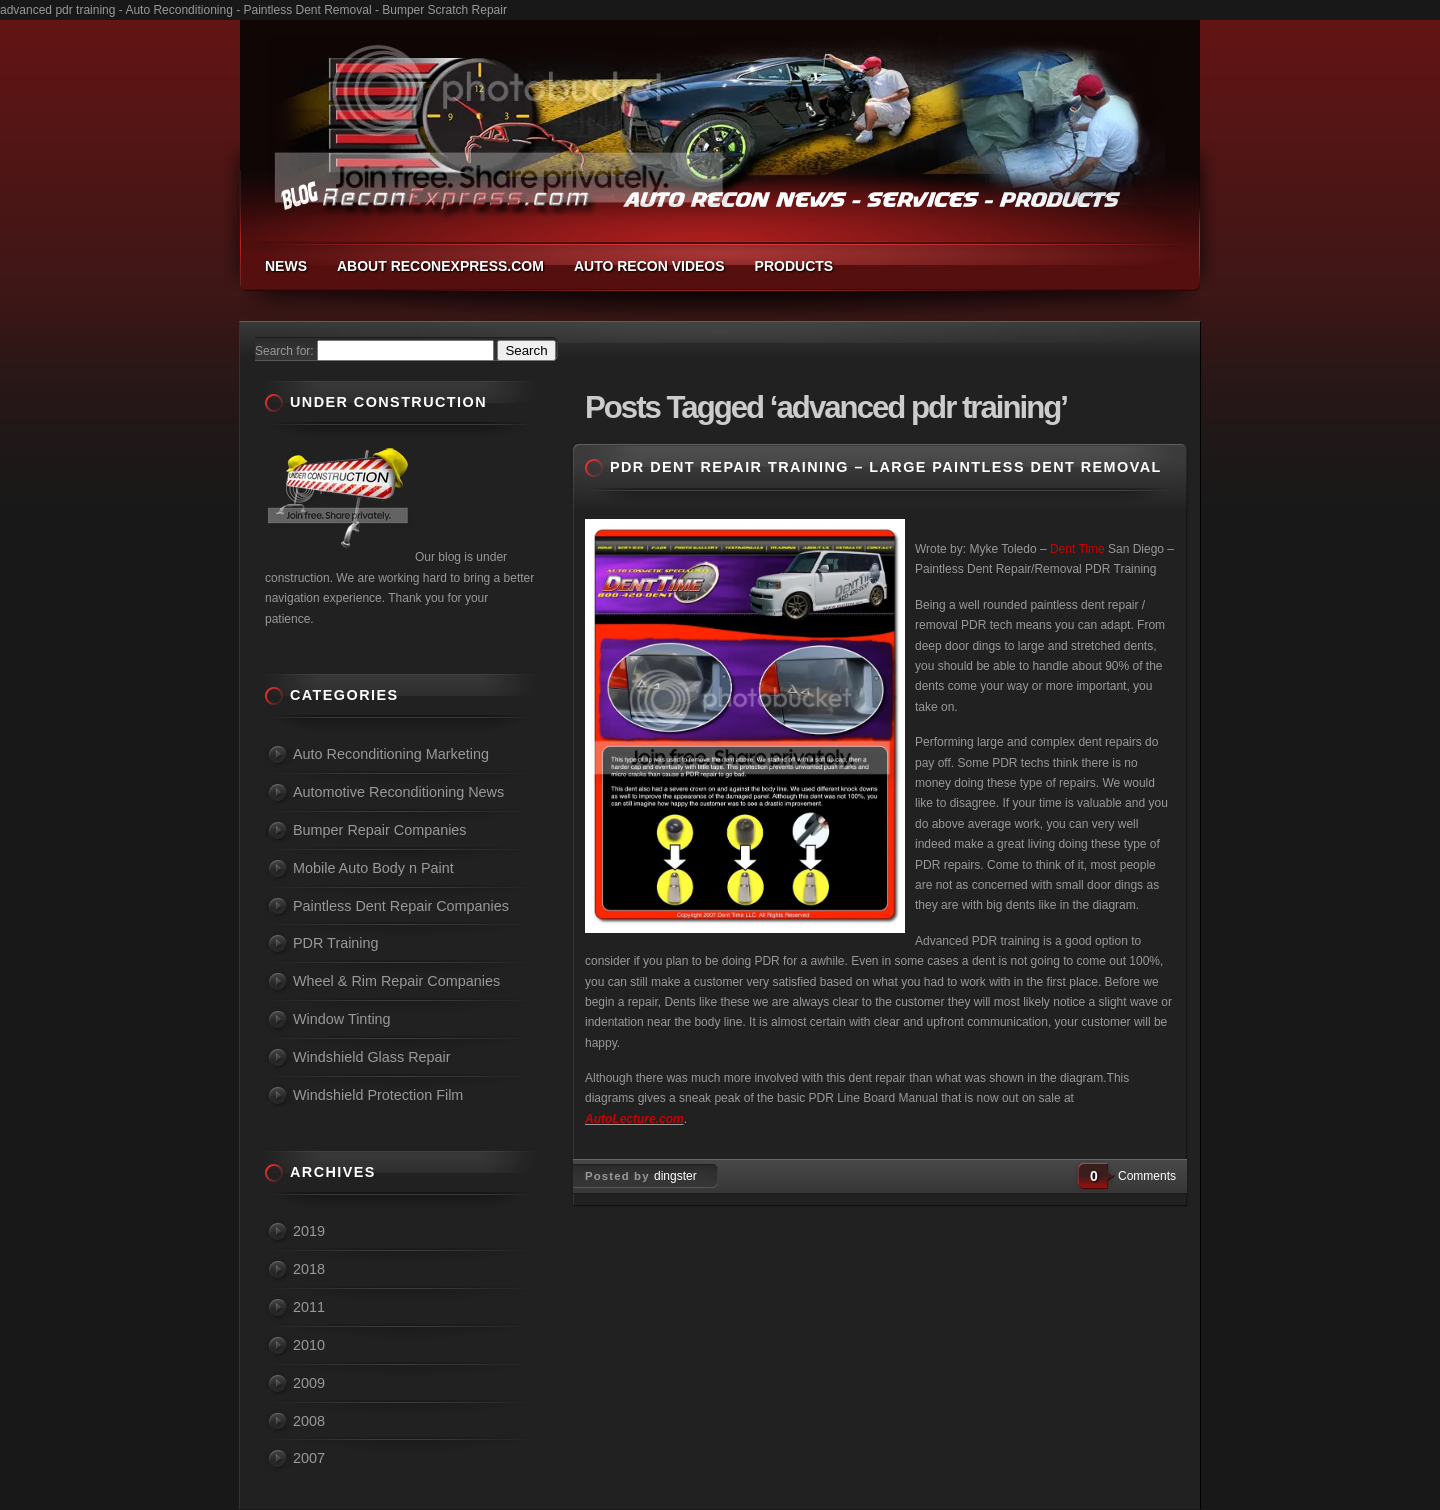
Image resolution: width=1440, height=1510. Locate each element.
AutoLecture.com (634, 1119)
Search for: (284, 351)
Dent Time (1077, 549)
